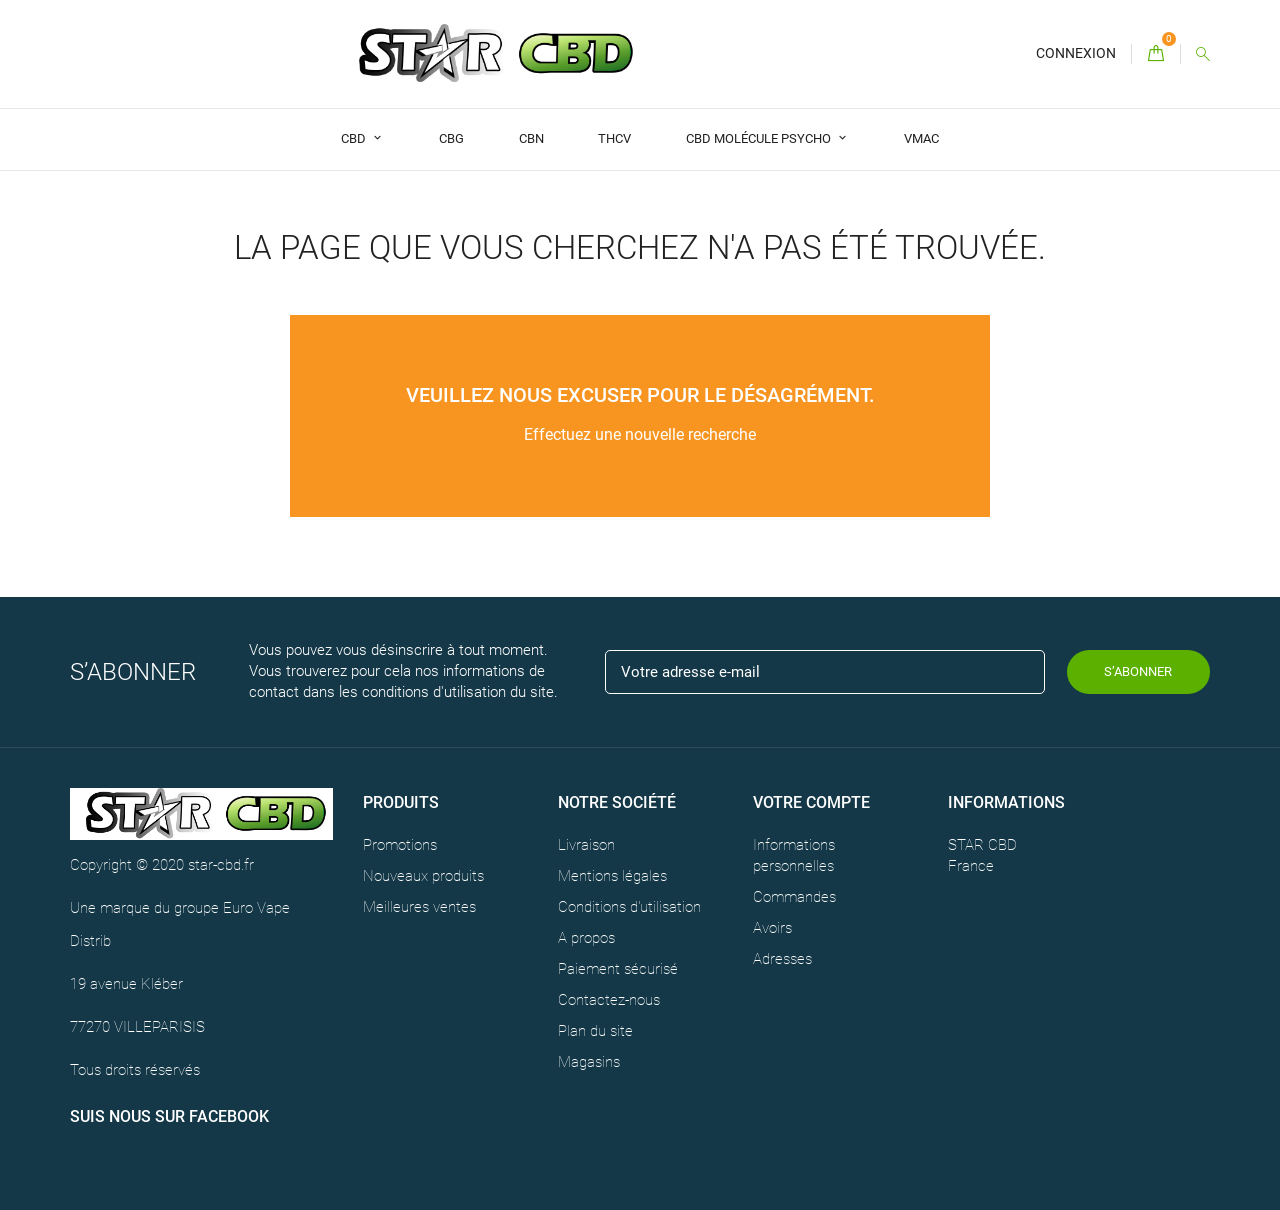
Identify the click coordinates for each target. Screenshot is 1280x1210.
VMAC (921, 138)
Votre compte (811, 802)
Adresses (782, 959)
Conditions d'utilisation (629, 907)
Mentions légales (612, 876)
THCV (614, 138)
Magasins (589, 1062)
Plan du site (595, 1031)
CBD (355, 138)
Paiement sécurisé (618, 969)
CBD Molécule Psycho (760, 138)
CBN (531, 138)
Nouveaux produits (423, 876)
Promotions (400, 845)
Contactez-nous (609, 1000)
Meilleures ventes (419, 907)
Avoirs (772, 928)
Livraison (586, 845)
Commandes (794, 897)
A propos (586, 938)
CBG (451, 138)
